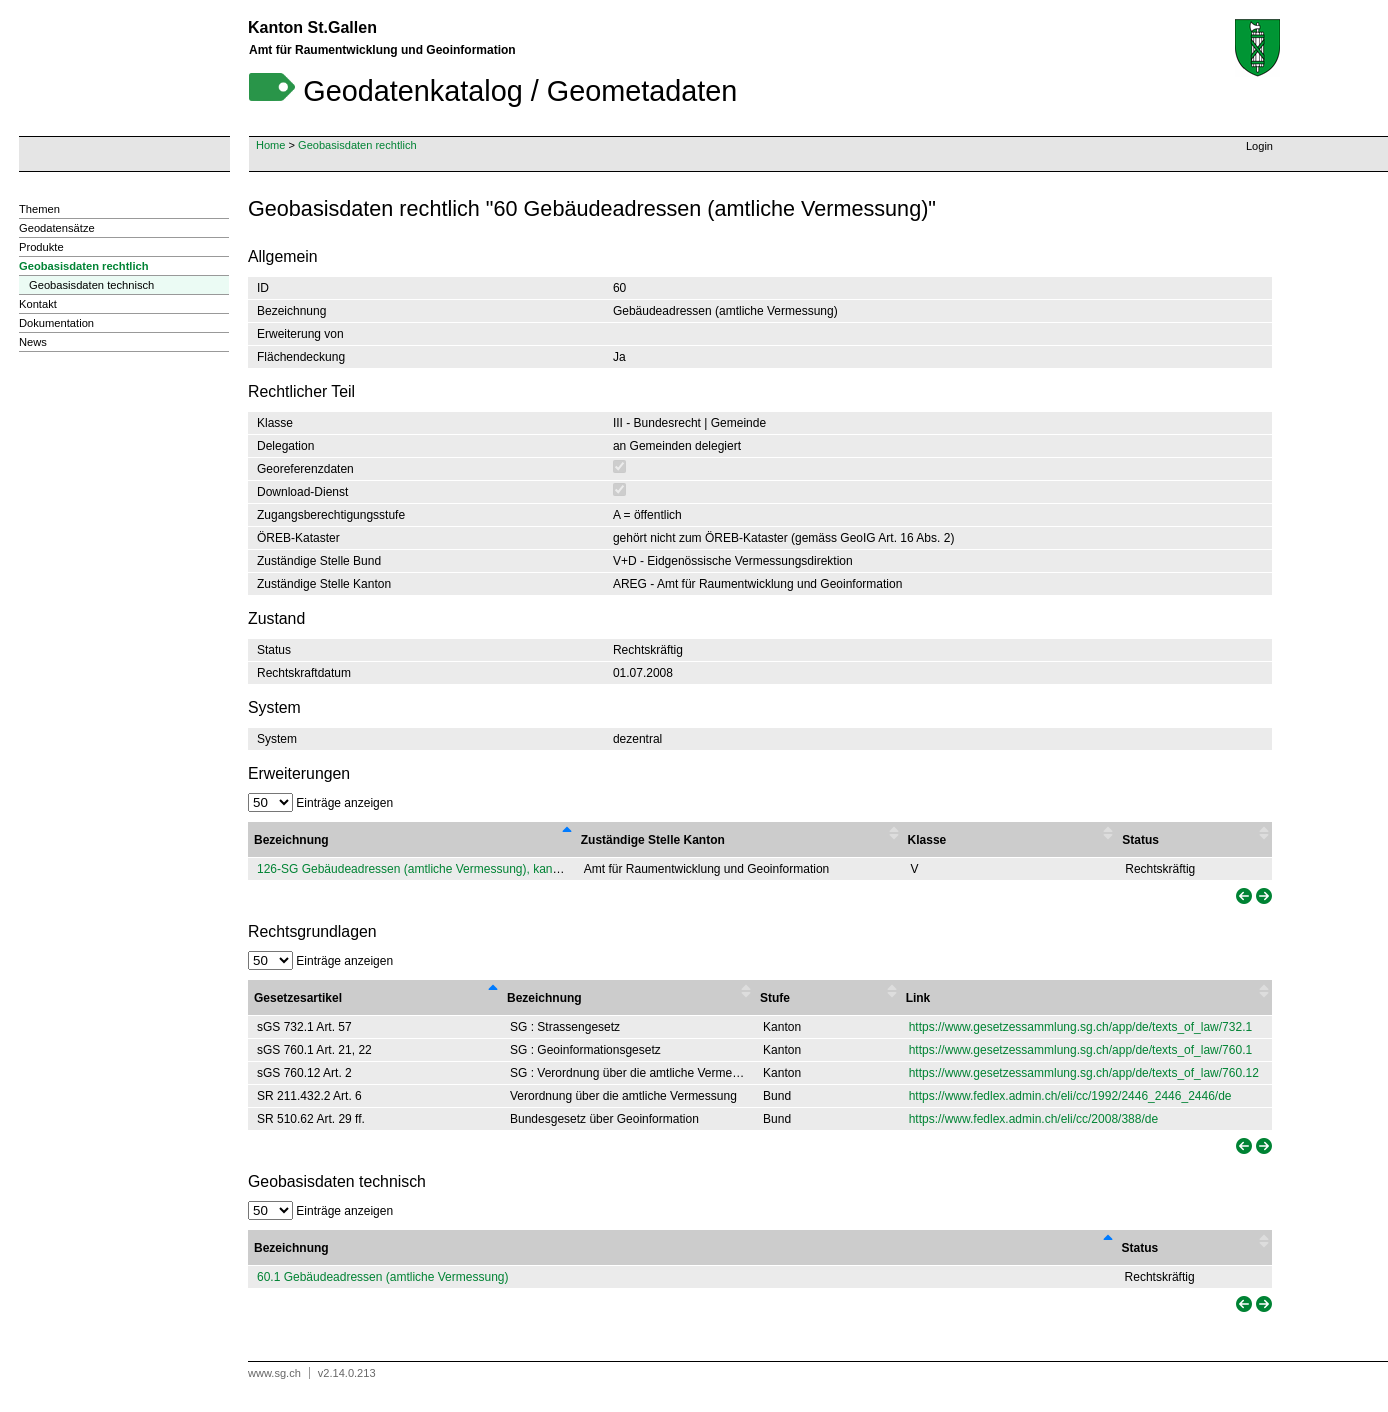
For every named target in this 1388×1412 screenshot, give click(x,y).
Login (1259, 146)
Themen (39, 209)
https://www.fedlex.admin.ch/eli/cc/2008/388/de (1033, 1119)
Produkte (41, 247)
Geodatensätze (57, 228)
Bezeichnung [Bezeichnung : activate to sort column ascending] (544, 998)
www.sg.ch (274, 1373)
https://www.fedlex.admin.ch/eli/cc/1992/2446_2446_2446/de (1070, 1096)
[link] (1242, 896)
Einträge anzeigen (320, 803)
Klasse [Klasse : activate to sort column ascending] (927, 840)
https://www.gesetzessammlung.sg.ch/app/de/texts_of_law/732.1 (1081, 1027)
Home (270, 145)
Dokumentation (56, 323)
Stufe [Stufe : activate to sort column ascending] (775, 998)
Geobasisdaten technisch (91, 285)
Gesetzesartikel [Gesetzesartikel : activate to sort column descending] (298, 998)
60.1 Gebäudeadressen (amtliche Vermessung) (382, 1277)
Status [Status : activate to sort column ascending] (1140, 840)
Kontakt (38, 304)
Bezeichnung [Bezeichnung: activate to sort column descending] (291, 1248)
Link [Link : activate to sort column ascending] (918, 998)
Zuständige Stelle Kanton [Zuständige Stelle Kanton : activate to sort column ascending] (653, 840)
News (33, 342)
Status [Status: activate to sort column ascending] (1140, 1248)
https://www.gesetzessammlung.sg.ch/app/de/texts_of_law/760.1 (1081, 1050)
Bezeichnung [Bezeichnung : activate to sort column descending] (291, 840)
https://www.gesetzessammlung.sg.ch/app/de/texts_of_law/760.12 (1084, 1073)
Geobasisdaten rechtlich (357, 145)
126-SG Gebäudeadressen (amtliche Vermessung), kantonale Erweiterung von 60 (474, 869)
